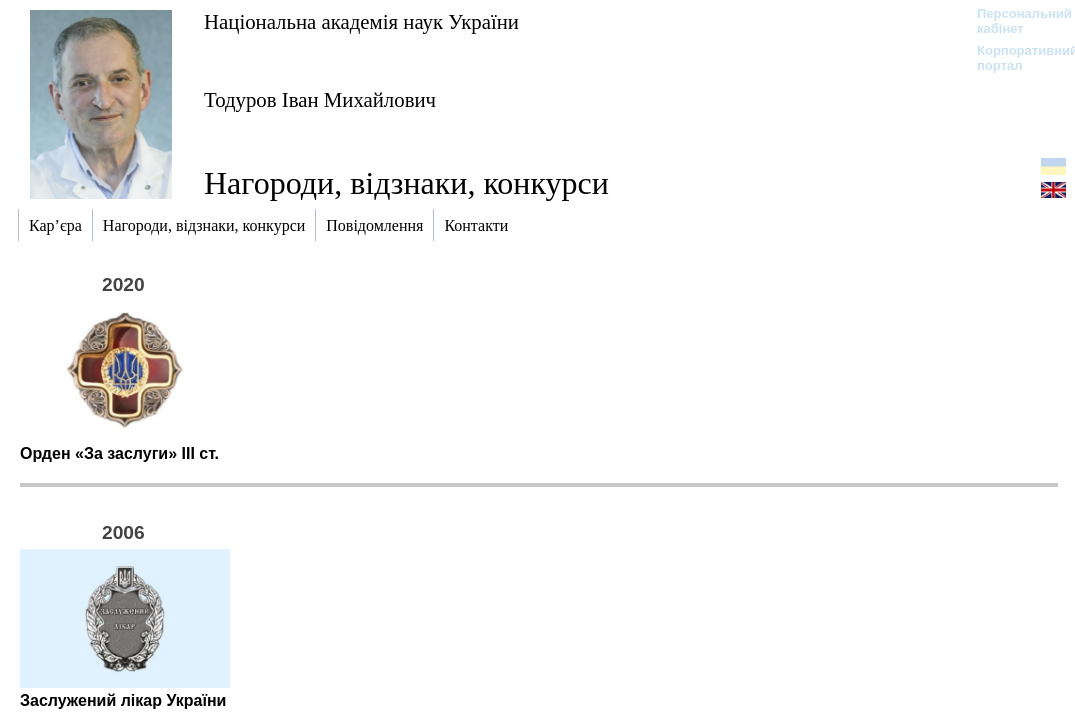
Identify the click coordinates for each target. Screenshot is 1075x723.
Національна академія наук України (361, 21)
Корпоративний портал (1014, 58)
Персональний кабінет (1014, 21)
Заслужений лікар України (123, 700)
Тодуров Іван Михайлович (320, 99)
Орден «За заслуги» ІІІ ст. (119, 453)
